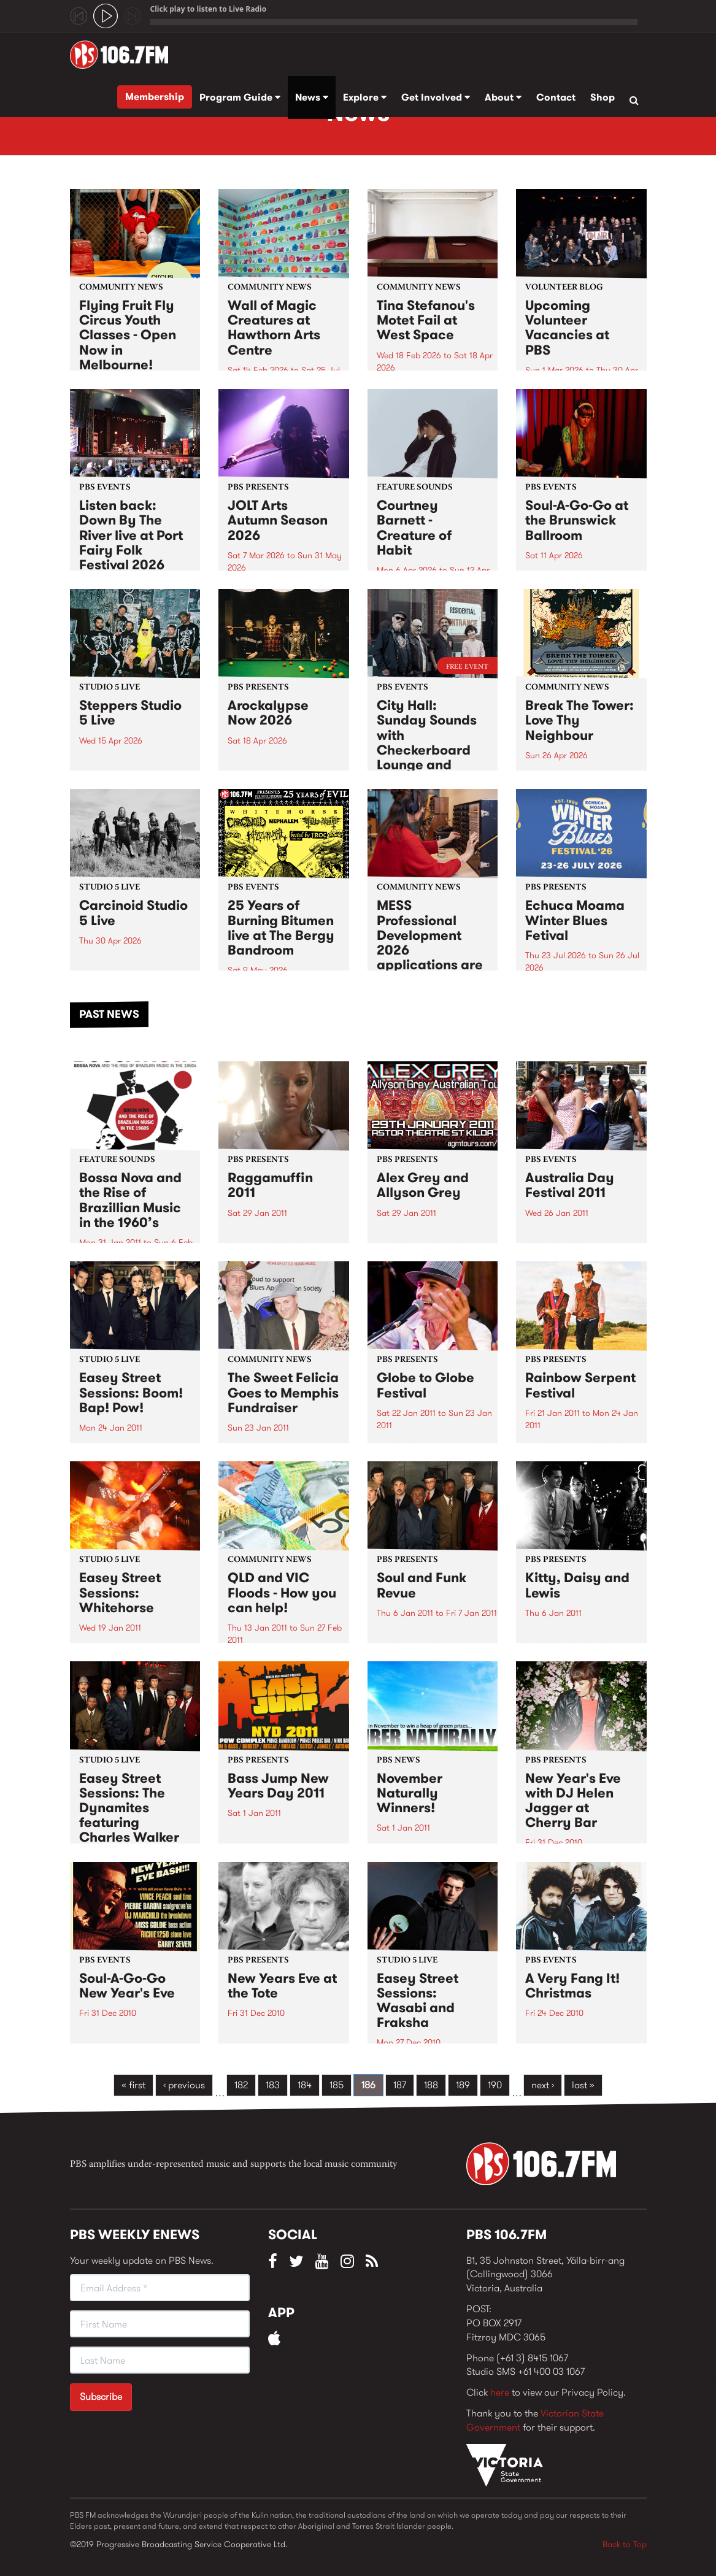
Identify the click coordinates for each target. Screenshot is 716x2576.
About (503, 97)
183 (273, 2085)
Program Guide (239, 97)
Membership (154, 97)
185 (336, 2085)
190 (495, 2085)
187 (399, 2085)
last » (583, 2085)
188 (431, 2085)
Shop (602, 97)
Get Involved (435, 97)
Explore (365, 97)
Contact (555, 97)
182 (241, 2085)
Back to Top (624, 2544)
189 (463, 2085)
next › (542, 2085)
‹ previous (184, 2085)
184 (305, 2085)
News (311, 97)
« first (133, 2085)
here (499, 2392)
